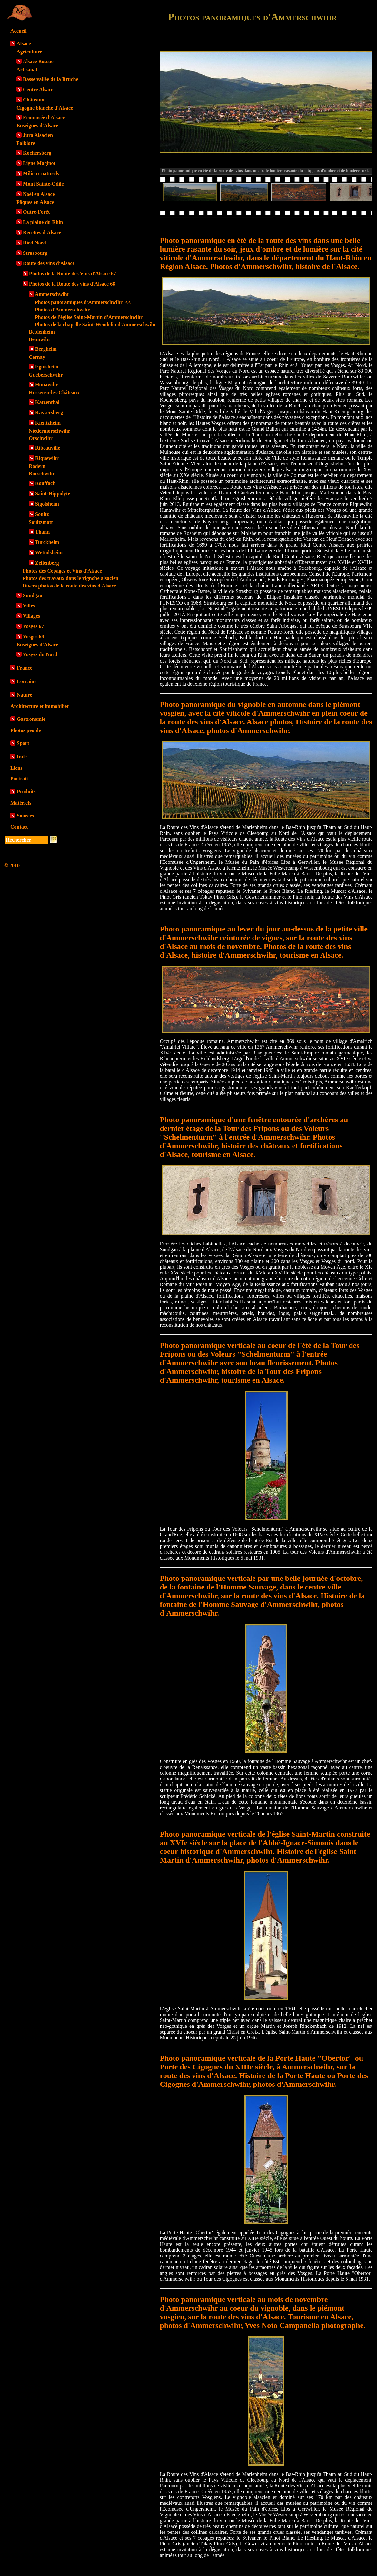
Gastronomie (31, 719)
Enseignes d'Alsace (37, 125)
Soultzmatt (41, 522)
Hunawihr (46, 384)
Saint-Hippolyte (52, 493)
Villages (31, 616)
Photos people (25, 730)
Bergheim (46, 349)
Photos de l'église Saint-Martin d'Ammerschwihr (89, 317)
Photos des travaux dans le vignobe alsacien (70, 578)
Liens (16, 768)
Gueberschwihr (46, 374)
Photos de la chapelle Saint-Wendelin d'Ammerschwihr (95, 324)
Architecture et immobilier (39, 706)
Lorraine (26, 681)
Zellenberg (47, 563)
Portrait (19, 778)
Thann (42, 532)
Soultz (42, 514)
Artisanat (26, 69)
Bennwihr (40, 339)
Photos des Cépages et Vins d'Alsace (62, 571)
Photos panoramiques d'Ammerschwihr (83, 302)
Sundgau (33, 595)
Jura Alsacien (38, 135)
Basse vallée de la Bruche (50, 79)
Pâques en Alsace (35, 202)
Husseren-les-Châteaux (54, 392)
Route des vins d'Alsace (48, 263)
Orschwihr (41, 438)
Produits (26, 791)
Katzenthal (47, 402)
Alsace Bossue (38, 61)
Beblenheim (42, 332)
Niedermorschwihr (49, 431)
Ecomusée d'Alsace (44, 117)
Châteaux (33, 99)
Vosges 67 (33, 626)
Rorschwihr (42, 473)
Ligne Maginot (39, 163)
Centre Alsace (38, 89)
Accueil (18, 30)
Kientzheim (48, 422)
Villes (29, 605)
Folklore (25, 143)
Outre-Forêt (36, 212)
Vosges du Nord (40, 654)
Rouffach (45, 483)
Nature (24, 695)
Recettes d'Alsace (42, 232)
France (24, 668)
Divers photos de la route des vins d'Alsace (69, 585)
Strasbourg (35, 253)
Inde (22, 756)
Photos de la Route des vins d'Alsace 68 (72, 284)
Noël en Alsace (39, 194)
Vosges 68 (33, 636)
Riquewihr (47, 458)
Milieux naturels (41, 173)
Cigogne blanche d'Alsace (44, 107)
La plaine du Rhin (43, 222)
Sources (25, 815)
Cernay (37, 357)
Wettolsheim (49, 552)
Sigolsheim (47, 504)
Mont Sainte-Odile (43, 183)
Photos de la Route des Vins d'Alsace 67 (72, 273)
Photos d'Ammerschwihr (62, 309)
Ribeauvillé (47, 448)
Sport (23, 743)
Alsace (23, 43)
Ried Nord (34, 242)
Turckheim (47, 542)
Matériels (20, 803)
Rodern (37, 466)
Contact (19, 827)
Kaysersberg (49, 412)
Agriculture (29, 51)
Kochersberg (37, 153)
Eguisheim (46, 366)
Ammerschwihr (52, 294)
